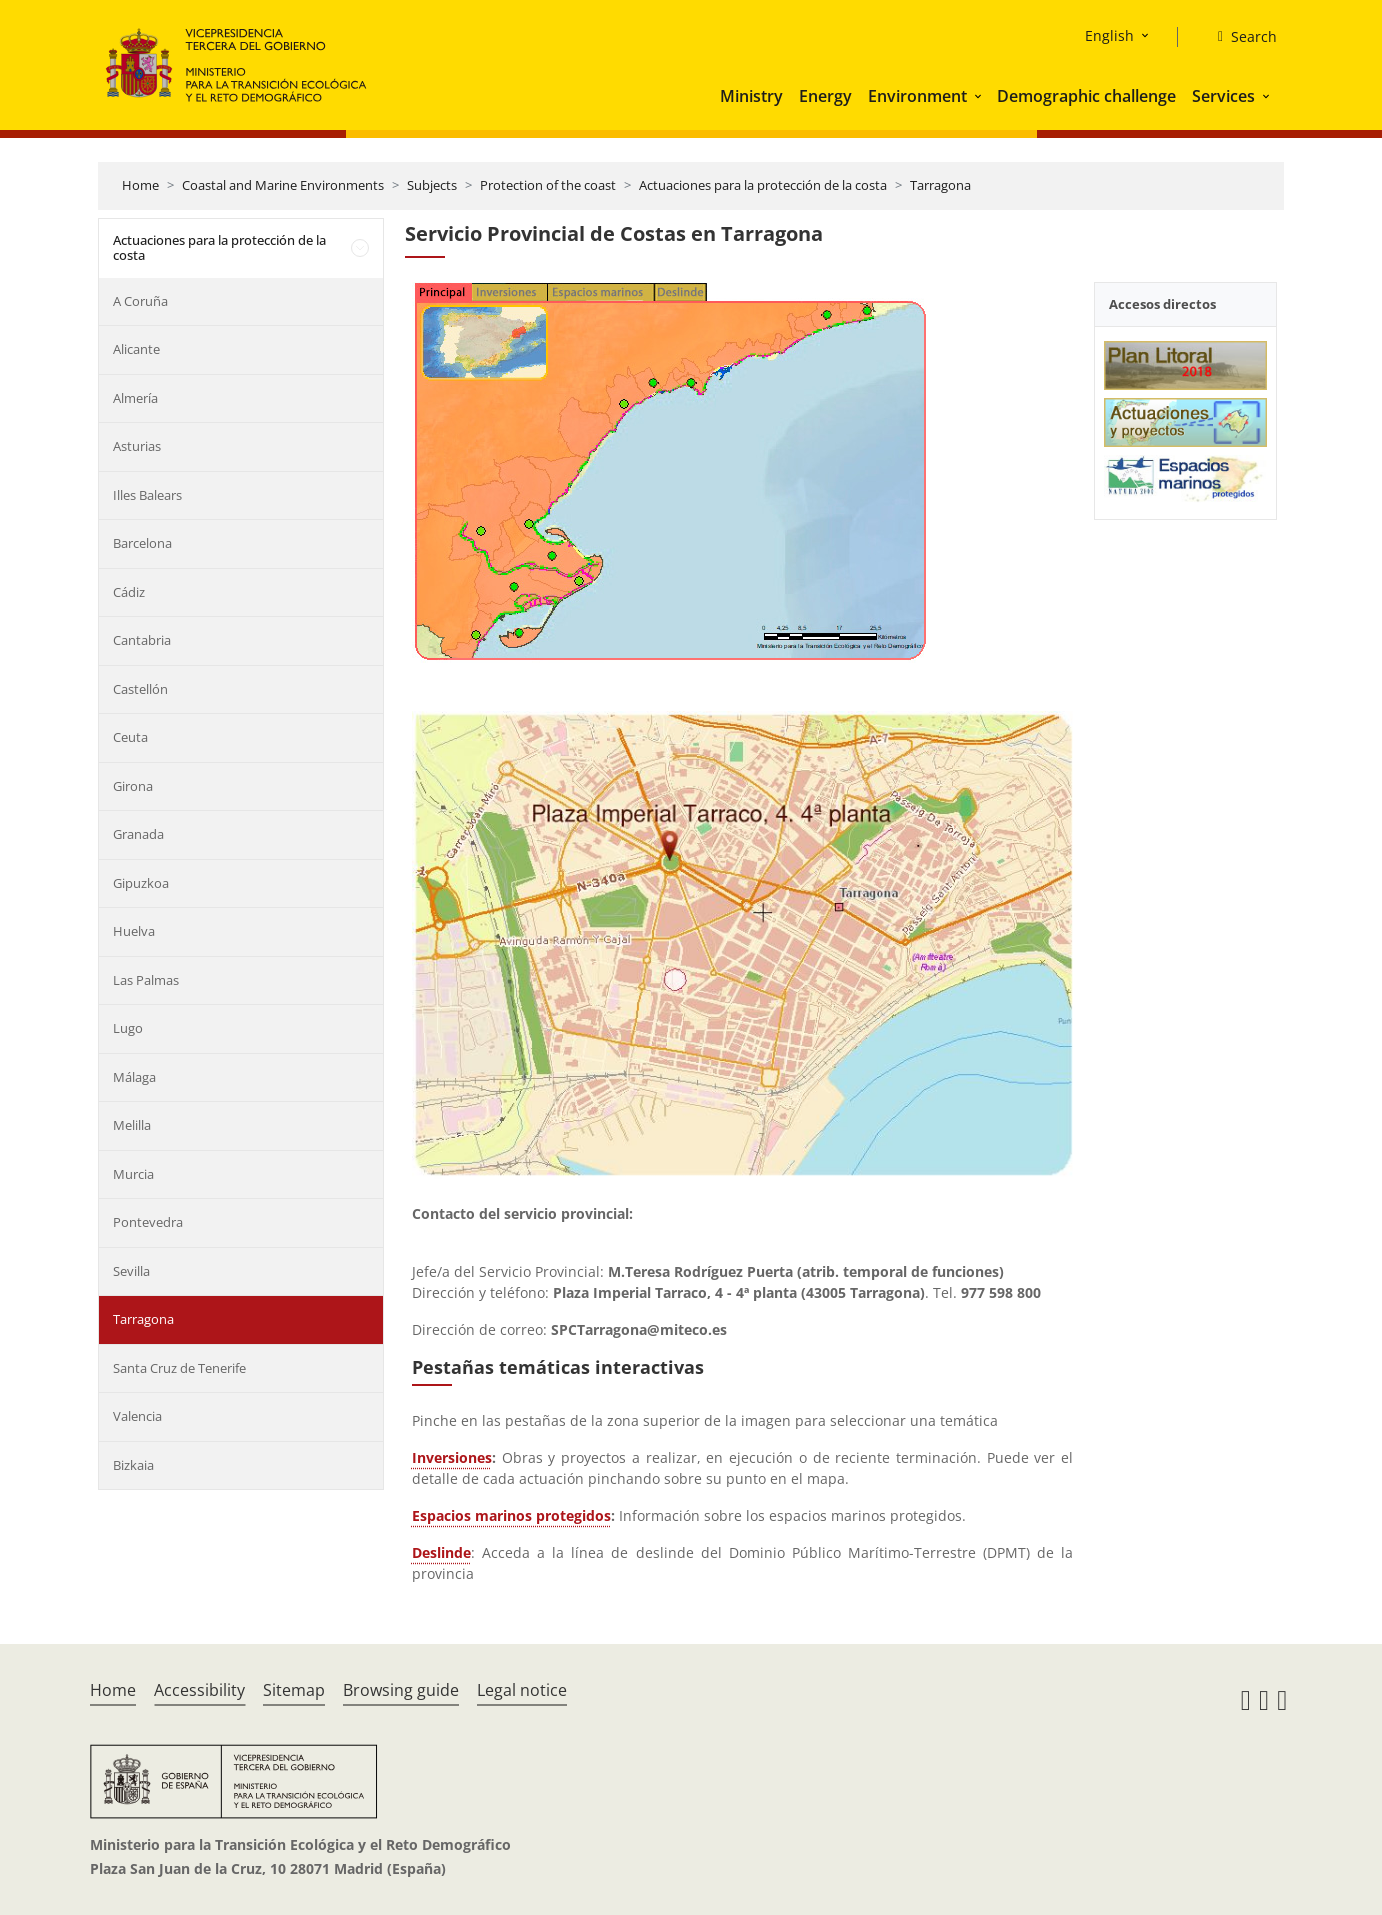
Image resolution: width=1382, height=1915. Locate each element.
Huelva (134, 931)
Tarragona (940, 185)
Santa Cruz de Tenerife (179, 1368)
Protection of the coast (548, 185)
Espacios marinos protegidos (511, 1515)
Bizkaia (133, 1465)
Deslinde (441, 1552)
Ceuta (130, 737)
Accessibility (199, 1690)
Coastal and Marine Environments (283, 185)
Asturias (137, 446)
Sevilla (131, 1271)
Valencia (137, 1416)
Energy (825, 96)
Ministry (751, 96)
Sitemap (294, 1690)
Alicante (136, 349)
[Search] (1239, 37)
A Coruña (140, 301)
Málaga (134, 1077)
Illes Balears (147, 495)
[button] (980, 96)
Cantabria (142, 640)
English (1109, 35)
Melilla (132, 1125)
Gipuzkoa (141, 883)
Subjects (432, 185)
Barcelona (142, 543)
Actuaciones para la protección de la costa (763, 185)
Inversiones (452, 1457)
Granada (138, 834)
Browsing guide (401, 1690)
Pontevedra (148, 1222)
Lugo (128, 1028)
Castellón (140, 689)
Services (1223, 96)
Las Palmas (146, 980)
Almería (135, 398)
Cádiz (129, 592)
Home (140, 185)
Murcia (133, 1174)
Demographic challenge (1086, 96)
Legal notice (522, 1690)
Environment (917, 96)
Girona (133, 786)
